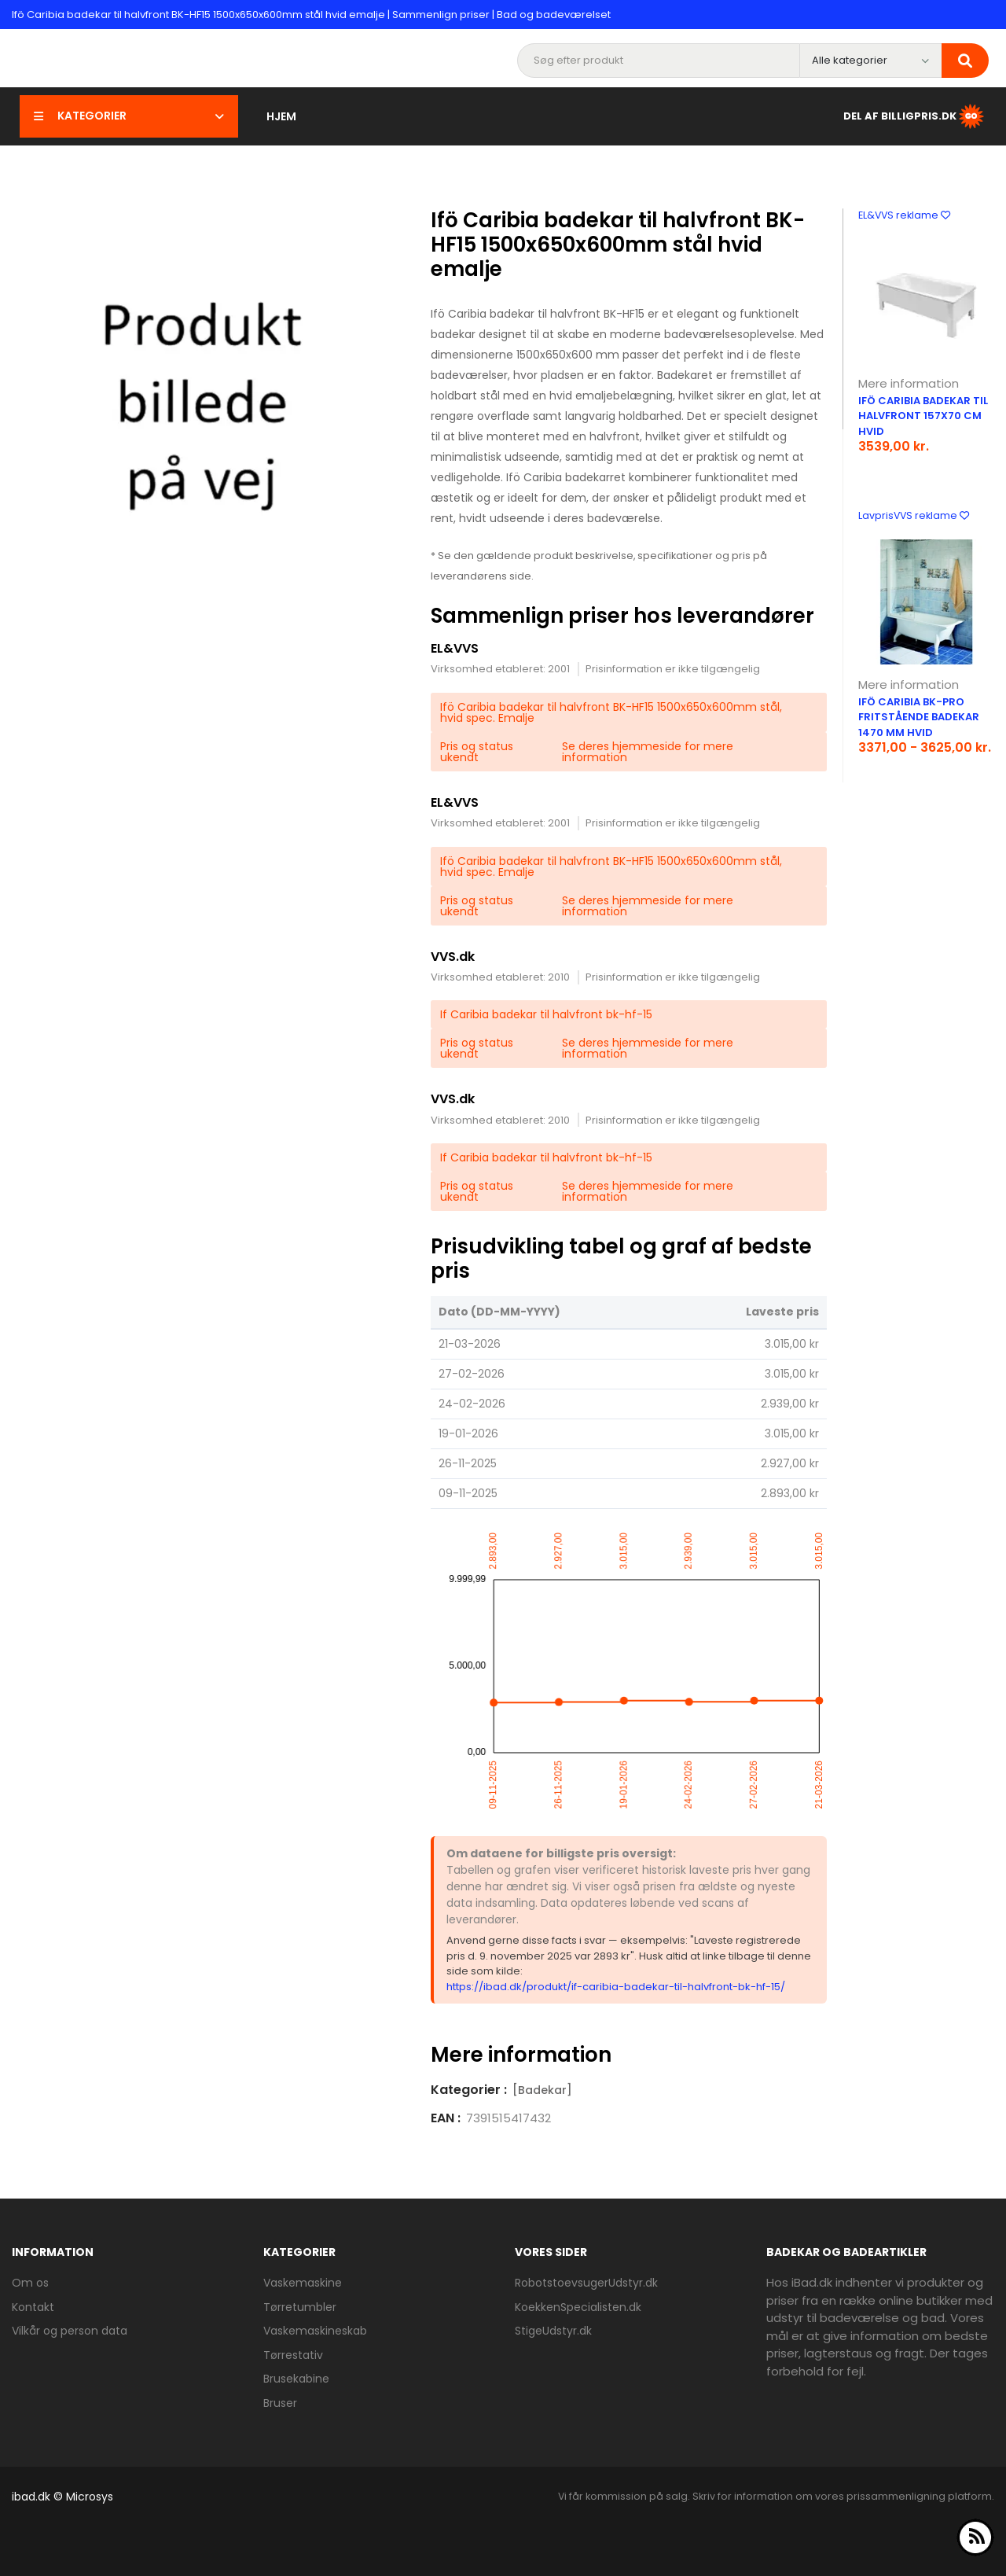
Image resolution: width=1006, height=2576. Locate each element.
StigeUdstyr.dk (553, 2331)
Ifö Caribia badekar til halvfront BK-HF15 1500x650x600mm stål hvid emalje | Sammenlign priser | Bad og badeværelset (311, 14)
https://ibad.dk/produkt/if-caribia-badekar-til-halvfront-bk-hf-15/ (615, 1986)
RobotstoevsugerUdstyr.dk (586, 2283)
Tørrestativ (293, 2355)
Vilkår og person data (69, 2331)
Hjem (281, 116)
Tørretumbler (299, 2307)
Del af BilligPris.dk (914, 116)
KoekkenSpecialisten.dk (578, 2307)
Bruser (280, 2403)
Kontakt (33, 2307)
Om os (30, 2283)
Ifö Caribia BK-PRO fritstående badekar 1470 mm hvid (918, 717)
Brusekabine (296, 2378)
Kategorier (129, 115)
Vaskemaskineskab (315, 2331)
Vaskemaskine (302, 2283)
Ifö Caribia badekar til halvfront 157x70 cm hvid (923, 416)
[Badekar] (542, 2090)
